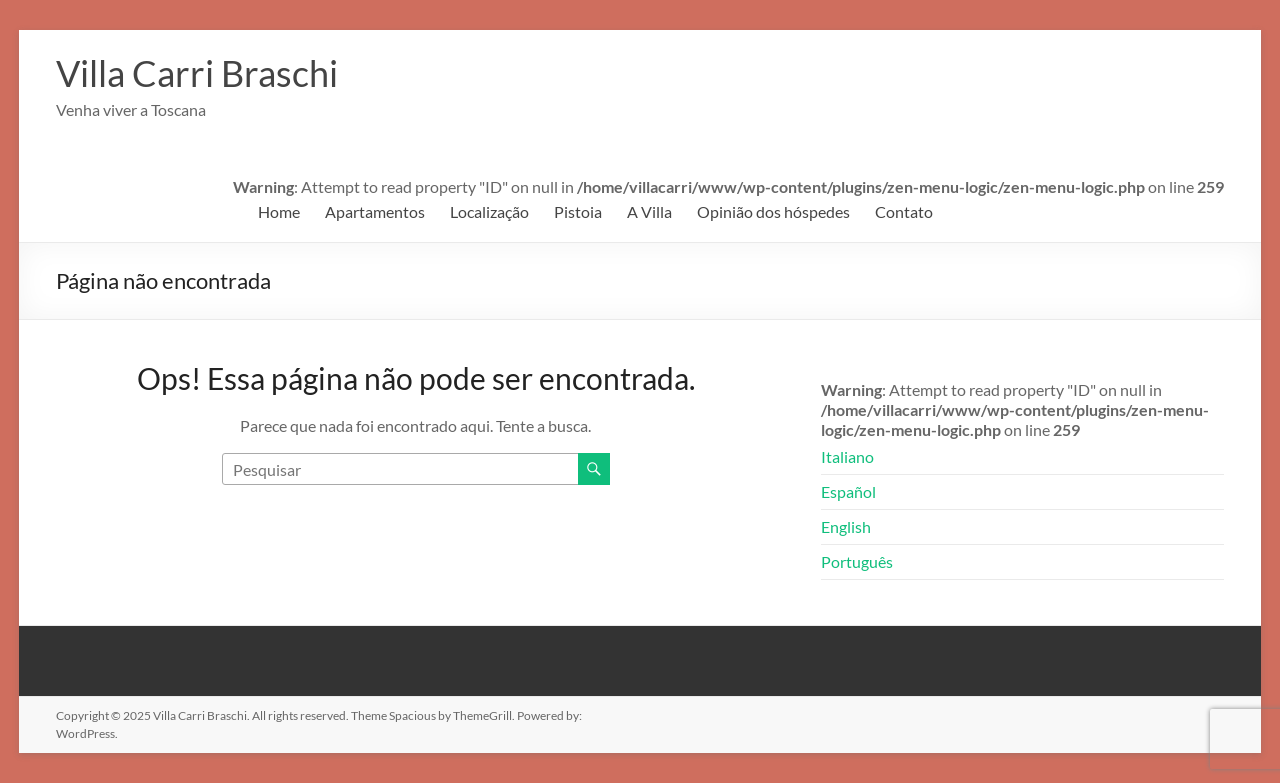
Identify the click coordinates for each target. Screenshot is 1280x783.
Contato (904, 211)
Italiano (847, 456)
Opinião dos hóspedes (773, 211)
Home (279, 211)
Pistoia (578, 211)
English (846, 526)
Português (857, 561)
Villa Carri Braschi (197, 73)
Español (848, 491)
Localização (489, 211)
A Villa (649, 211)
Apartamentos (375, 211)
